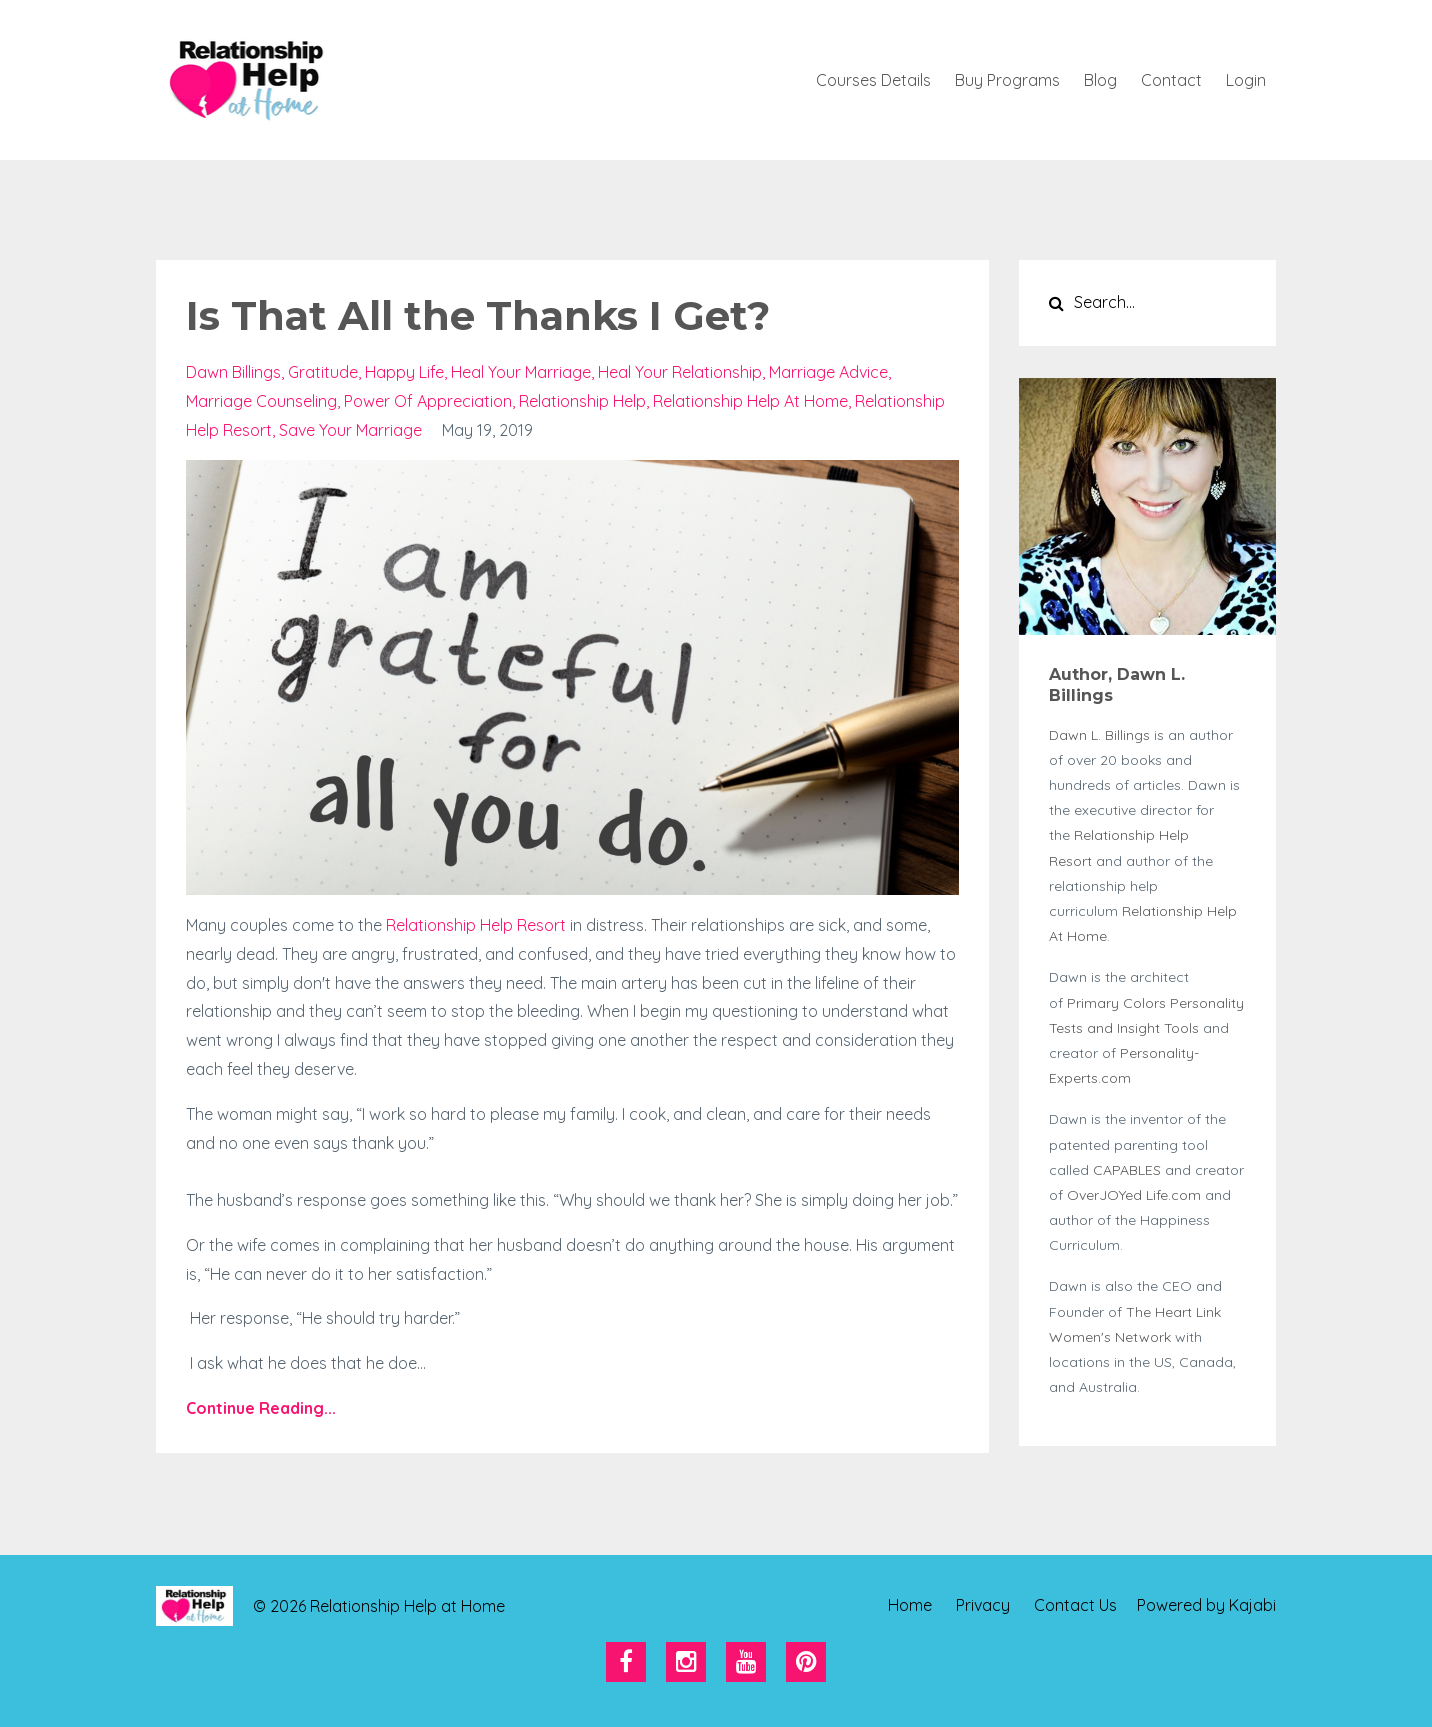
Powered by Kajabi (1206, 1606)
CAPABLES (1129, 1170)
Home (910, 1606)
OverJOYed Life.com (1134, 1195)
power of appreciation (428, 401)
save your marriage (350, 430)
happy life (404, 372)
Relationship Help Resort (476, 925)
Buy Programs (1007, 80)
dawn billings (233, 372)
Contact (1171, 80)
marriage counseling (261, 401)
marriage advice (828, 372)
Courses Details (873, 80)
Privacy (983, 1606)
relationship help (582, 401)
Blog (1100, 80)
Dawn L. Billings (1099, 735)
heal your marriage (521, 372)
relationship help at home (750, 401)
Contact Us (1075, 1606)
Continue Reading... (261, 1408)
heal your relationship (680, 372)
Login (1246, 80)
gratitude (323, 372)
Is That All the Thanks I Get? (478, 315)
